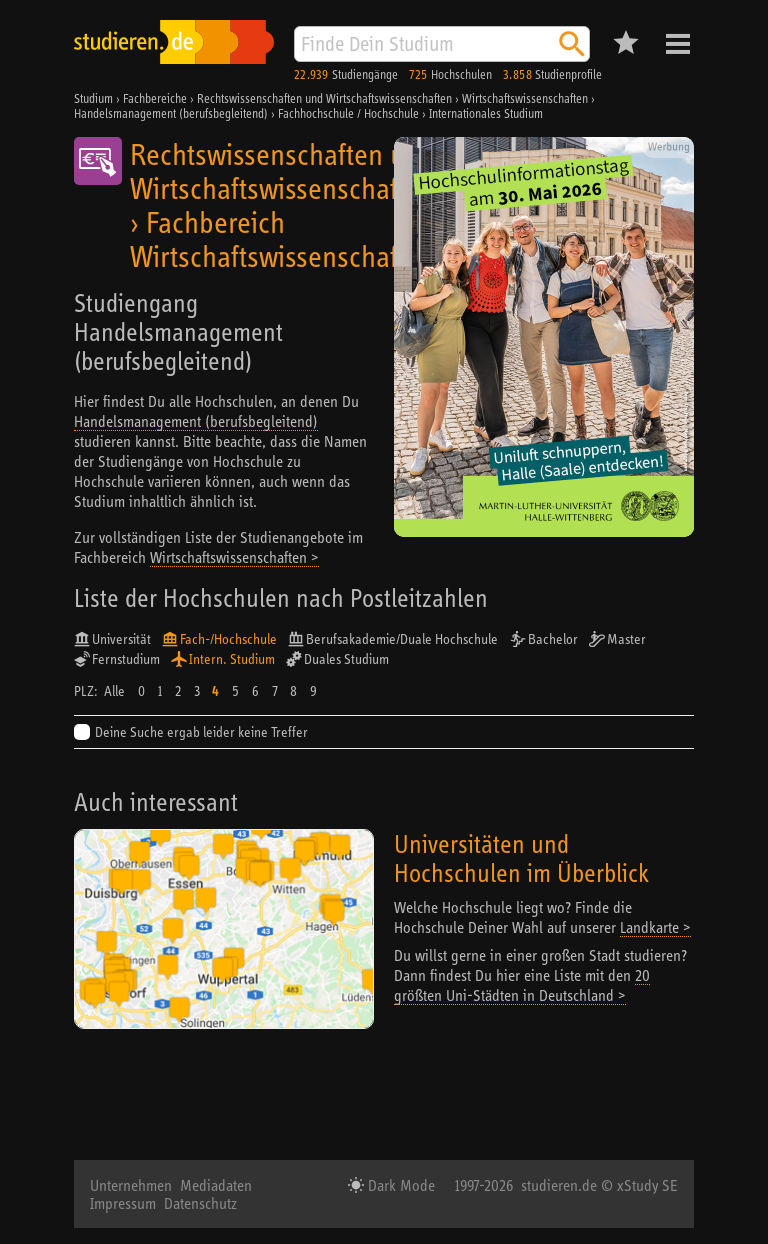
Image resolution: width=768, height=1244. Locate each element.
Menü (678, 44)
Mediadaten (216, 1185)
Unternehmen (131, 1185)
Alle (114, 691)
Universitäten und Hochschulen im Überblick (521, 858)
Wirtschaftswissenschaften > (234, 557)
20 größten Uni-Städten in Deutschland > (522, 985)
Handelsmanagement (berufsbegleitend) (196, 421)
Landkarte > (655, 927)
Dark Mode (399, 1185)
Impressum (123, 1203)
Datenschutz (200, 1203)
